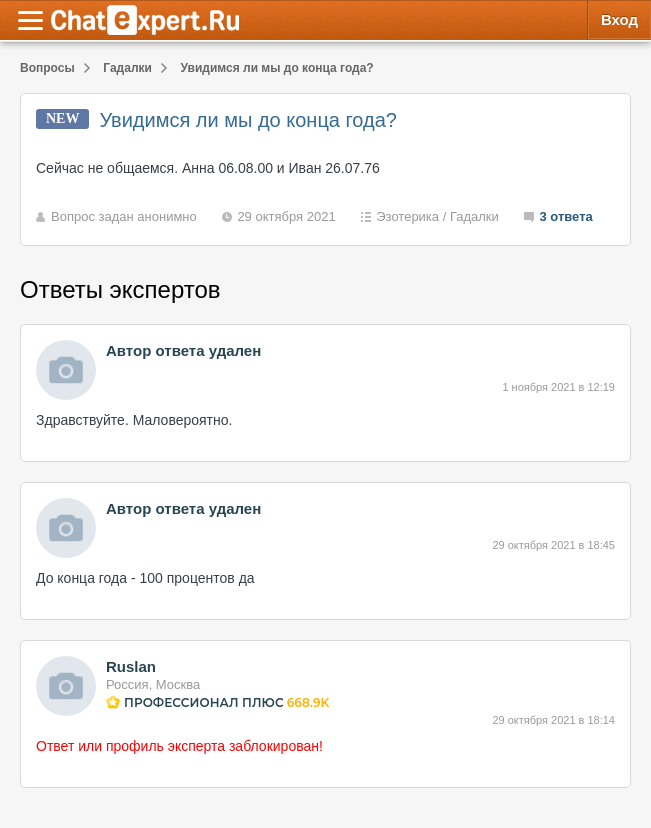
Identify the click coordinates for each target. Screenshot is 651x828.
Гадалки (474, 216)
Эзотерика (407, 216)
